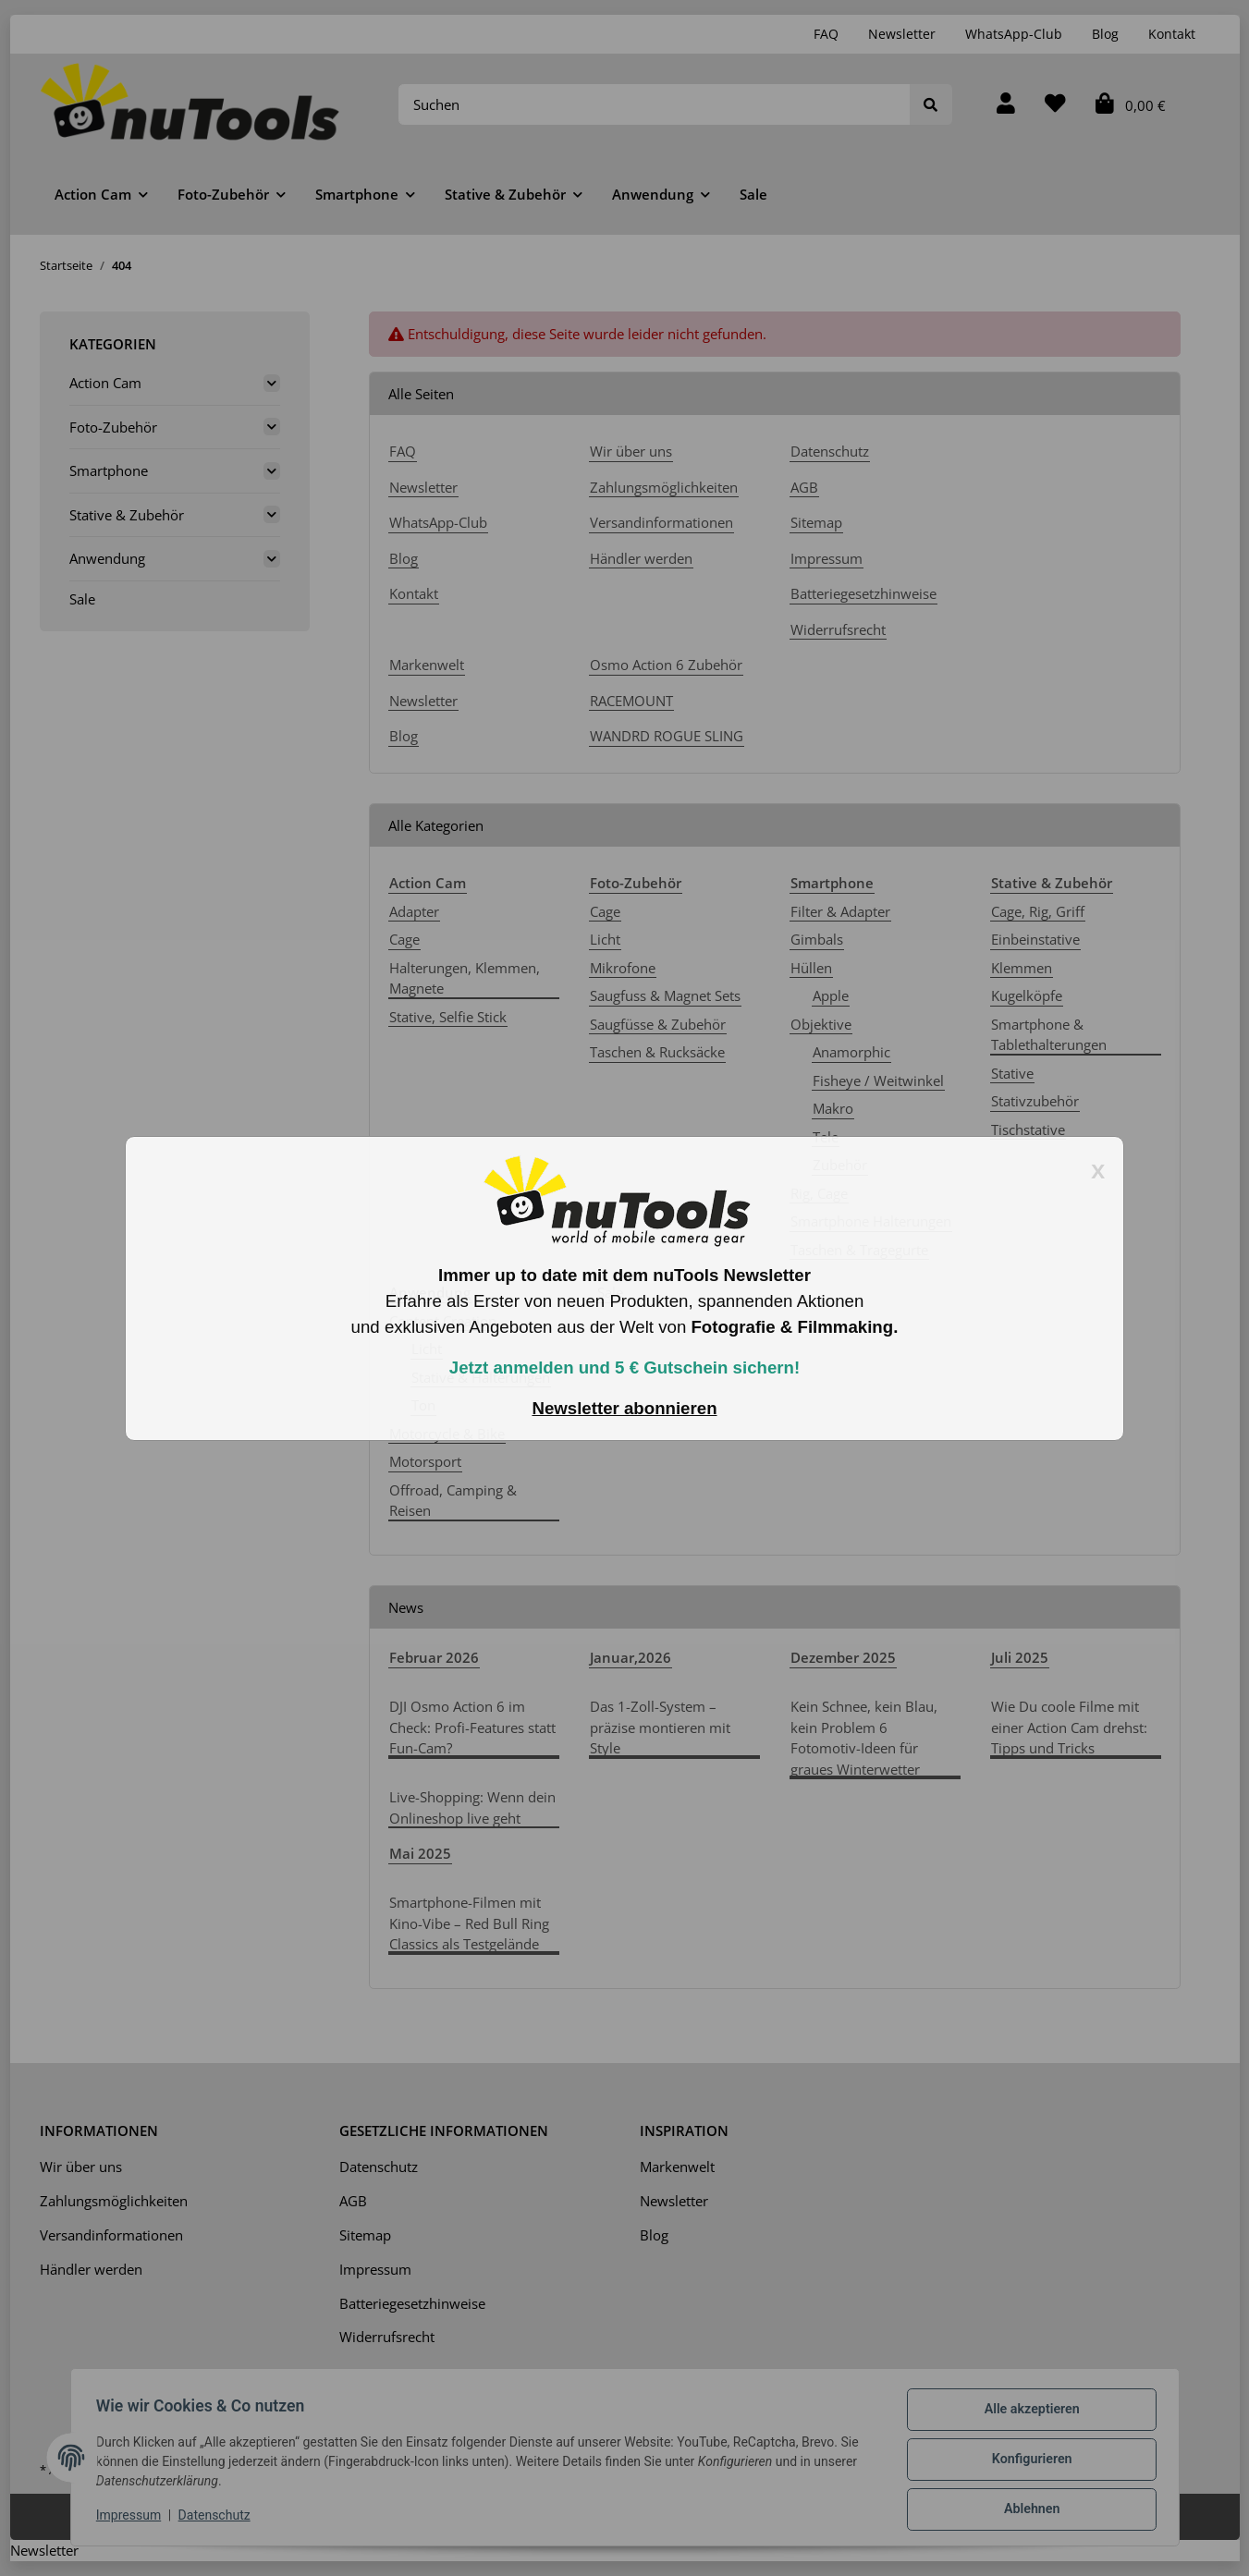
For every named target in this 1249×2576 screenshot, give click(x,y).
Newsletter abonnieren (624, 1408)
